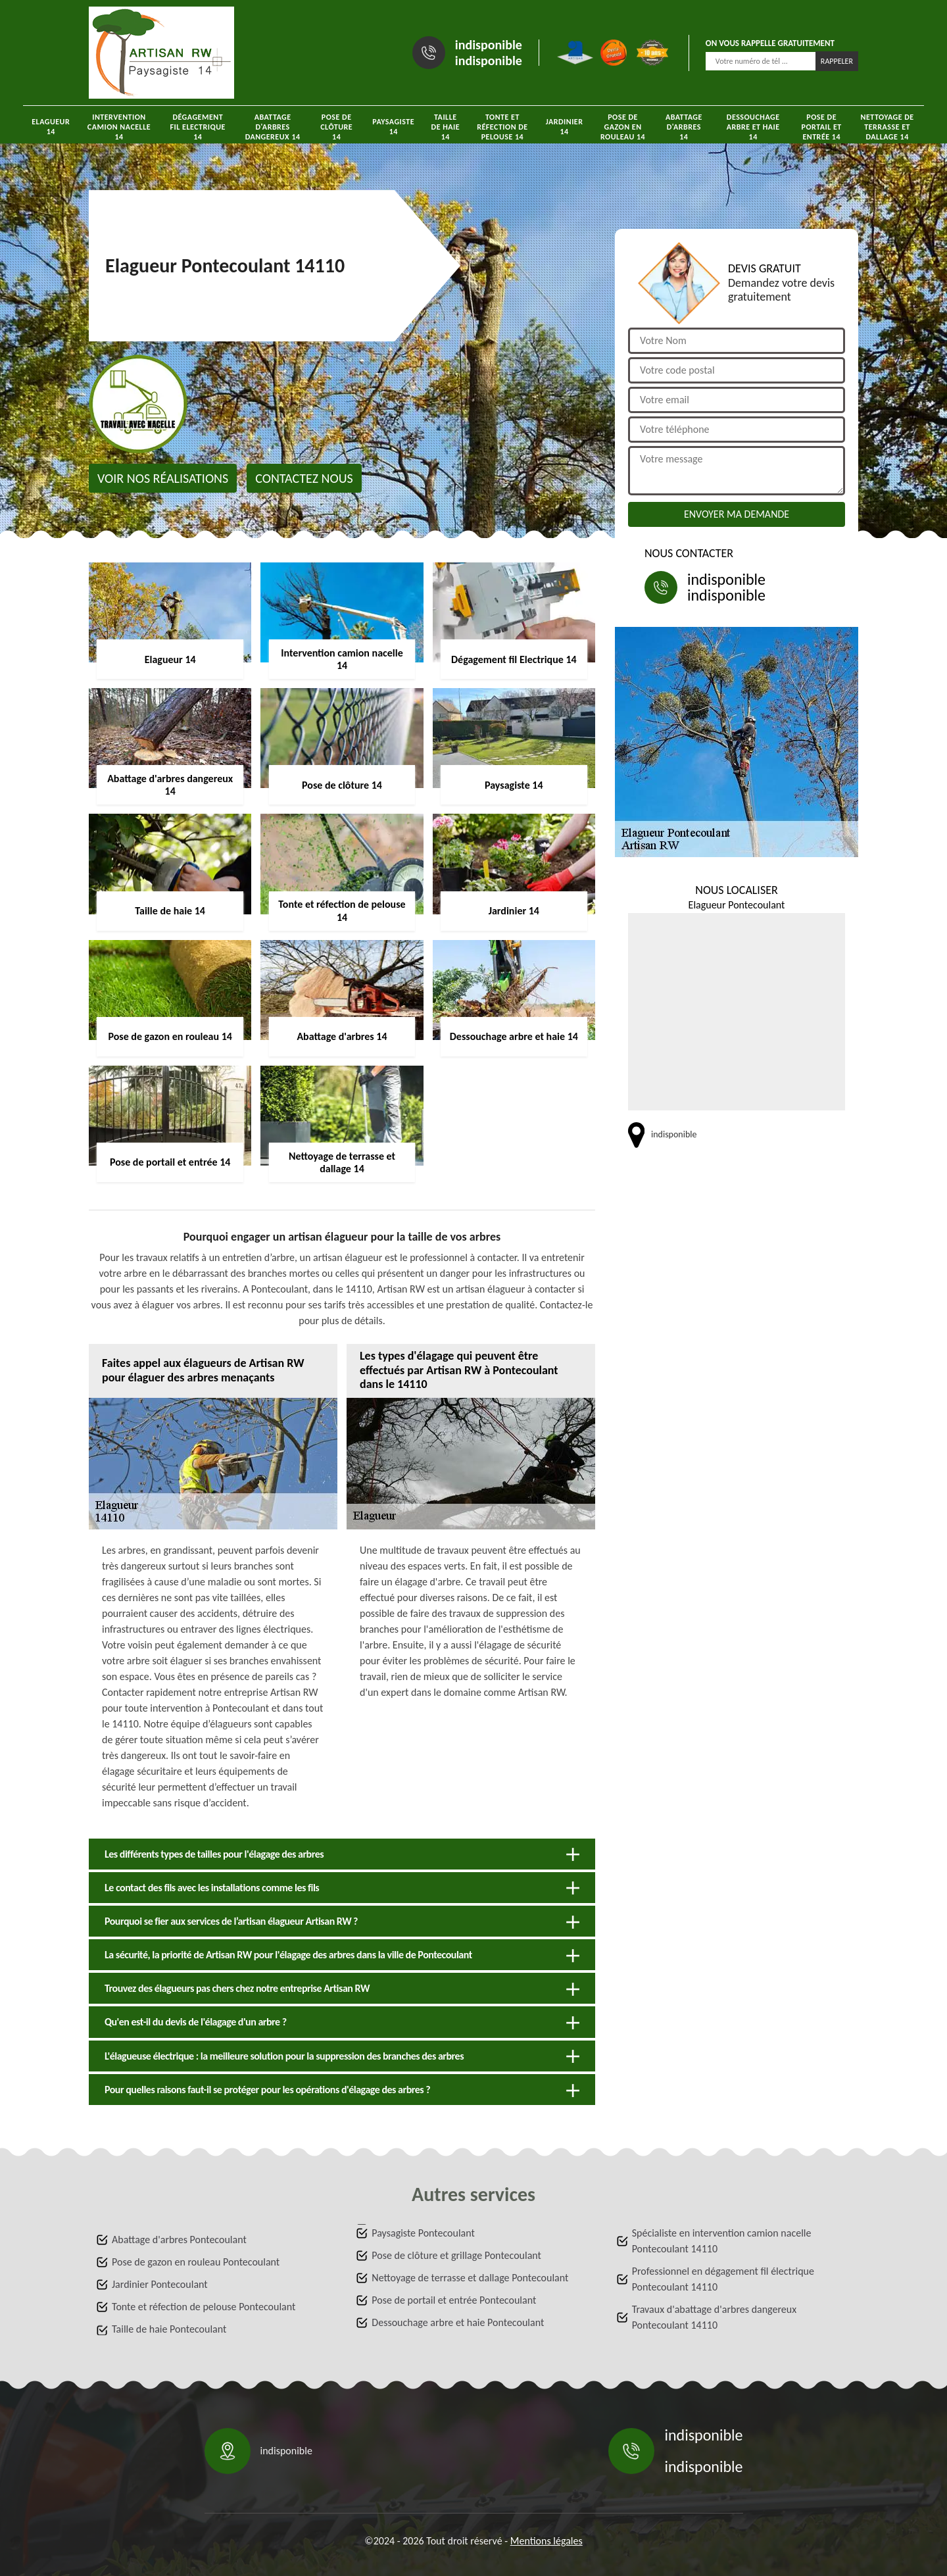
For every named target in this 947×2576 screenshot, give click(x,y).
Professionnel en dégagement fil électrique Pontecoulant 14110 (723, 2279)
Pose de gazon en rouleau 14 (622, 126)
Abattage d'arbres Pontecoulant (179, 2239)
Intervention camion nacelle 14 (119, 126)
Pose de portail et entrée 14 (822, 126)
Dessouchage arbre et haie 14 (753, 126)
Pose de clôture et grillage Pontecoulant (456, 2255)
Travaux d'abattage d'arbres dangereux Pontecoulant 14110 (714, 2317)
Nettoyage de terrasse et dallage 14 (887, 126)
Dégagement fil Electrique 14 (198, 126)
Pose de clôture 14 (336, 126)
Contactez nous (304, 478)
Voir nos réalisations (162, 478)
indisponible (488, 45)
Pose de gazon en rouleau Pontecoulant (195, 2262)
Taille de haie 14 (445, 126)
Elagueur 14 (51, 126)
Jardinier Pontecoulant (160, 2284)
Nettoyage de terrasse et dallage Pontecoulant (470, 2277)
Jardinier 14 (564, 126)
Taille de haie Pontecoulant (169, 2329)
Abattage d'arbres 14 (684, 126)
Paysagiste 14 (393, 126)
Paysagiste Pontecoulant (423, 2233)
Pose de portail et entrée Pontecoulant (454, 2300)
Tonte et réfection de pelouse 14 (502, 126)
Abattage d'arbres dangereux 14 (273, 126)
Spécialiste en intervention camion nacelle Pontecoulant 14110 (722, 2241)
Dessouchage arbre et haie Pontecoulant (458, 2322)
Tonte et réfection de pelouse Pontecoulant (203, 2306)
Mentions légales (546, 2541)
